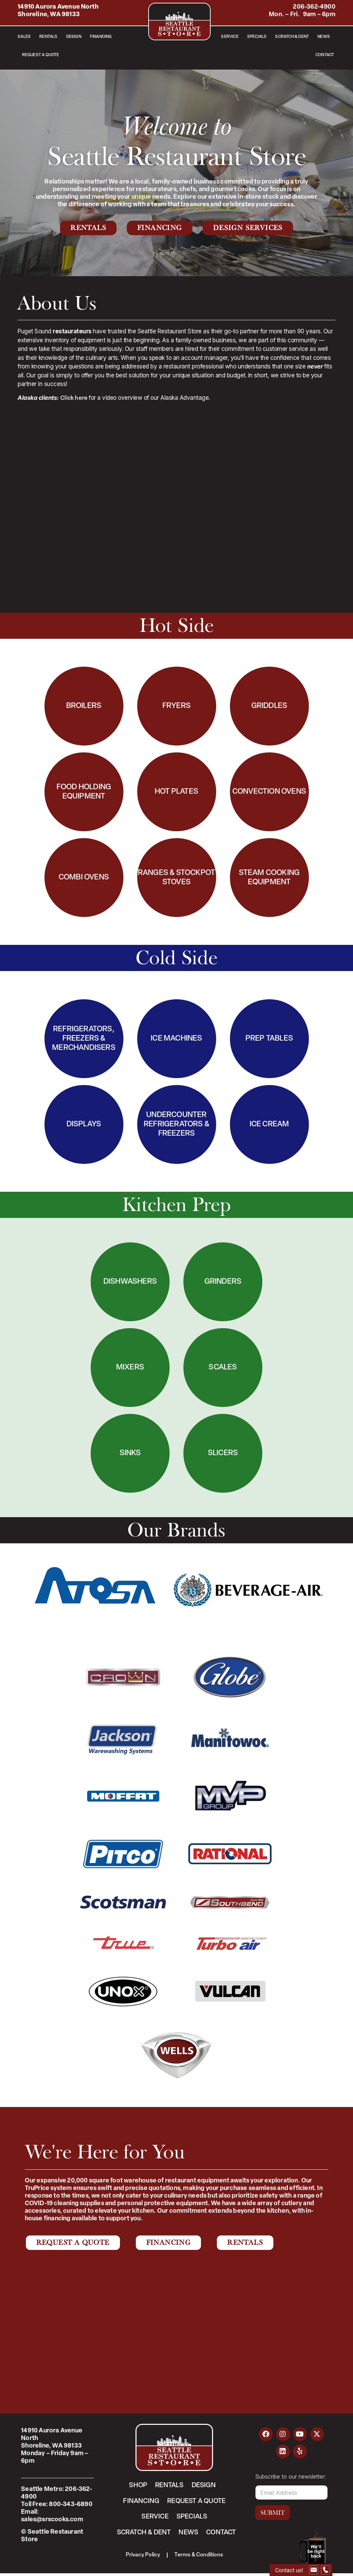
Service (229, 37)
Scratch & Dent (292, 37)
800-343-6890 (70, 2504)
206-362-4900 (314, 7)
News (323, 37)
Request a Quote (40, 55)
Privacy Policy (143, 2557)
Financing (101, 37)
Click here (74, 398)
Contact (324, 55)
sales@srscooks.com (52, 2519)
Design (73, 37)
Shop (136, 2485)
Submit (272, 2512)
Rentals (48, 37)
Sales (24, 37)
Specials (257, 37)
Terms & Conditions (199, 2557)
